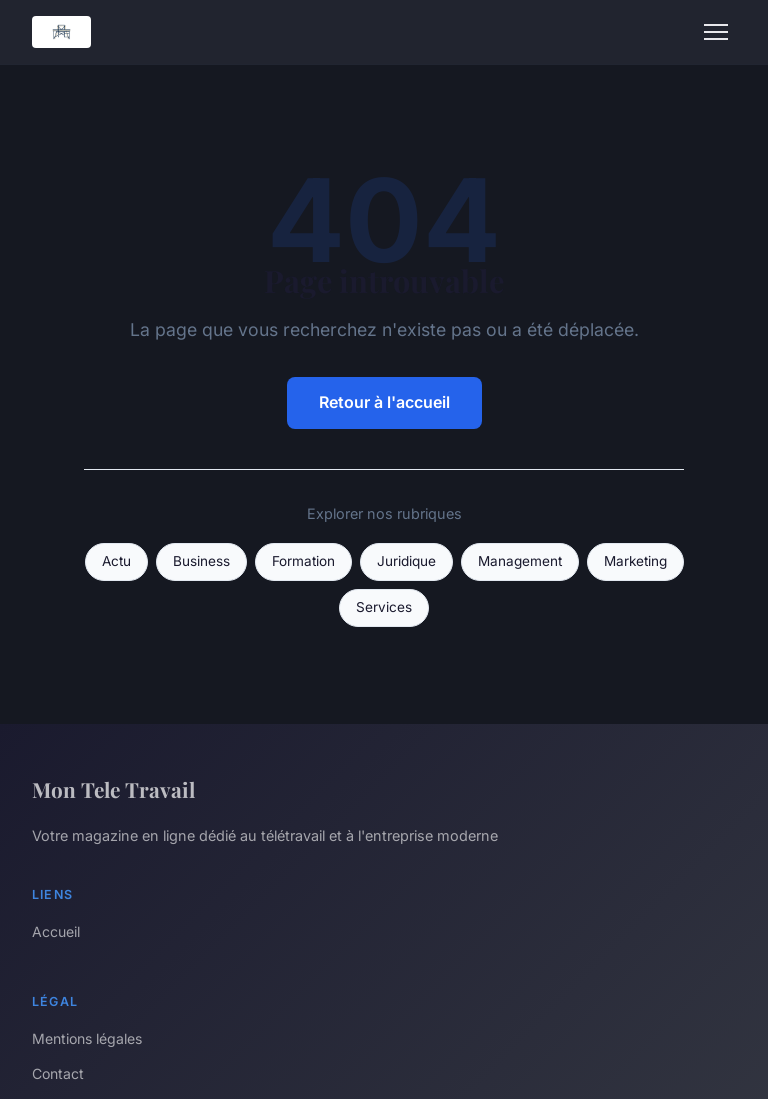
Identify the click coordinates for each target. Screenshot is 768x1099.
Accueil (56, 931)
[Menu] (716, 32)
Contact (58, 1073)
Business (201, 561)
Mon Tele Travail (113, 789)
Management (520, 561)
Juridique (406, 561)
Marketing (635, 561)
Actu (116, 561)
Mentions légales (87, 1038)
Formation (303, 561)
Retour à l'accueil (384, 402)
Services (384, 607)
